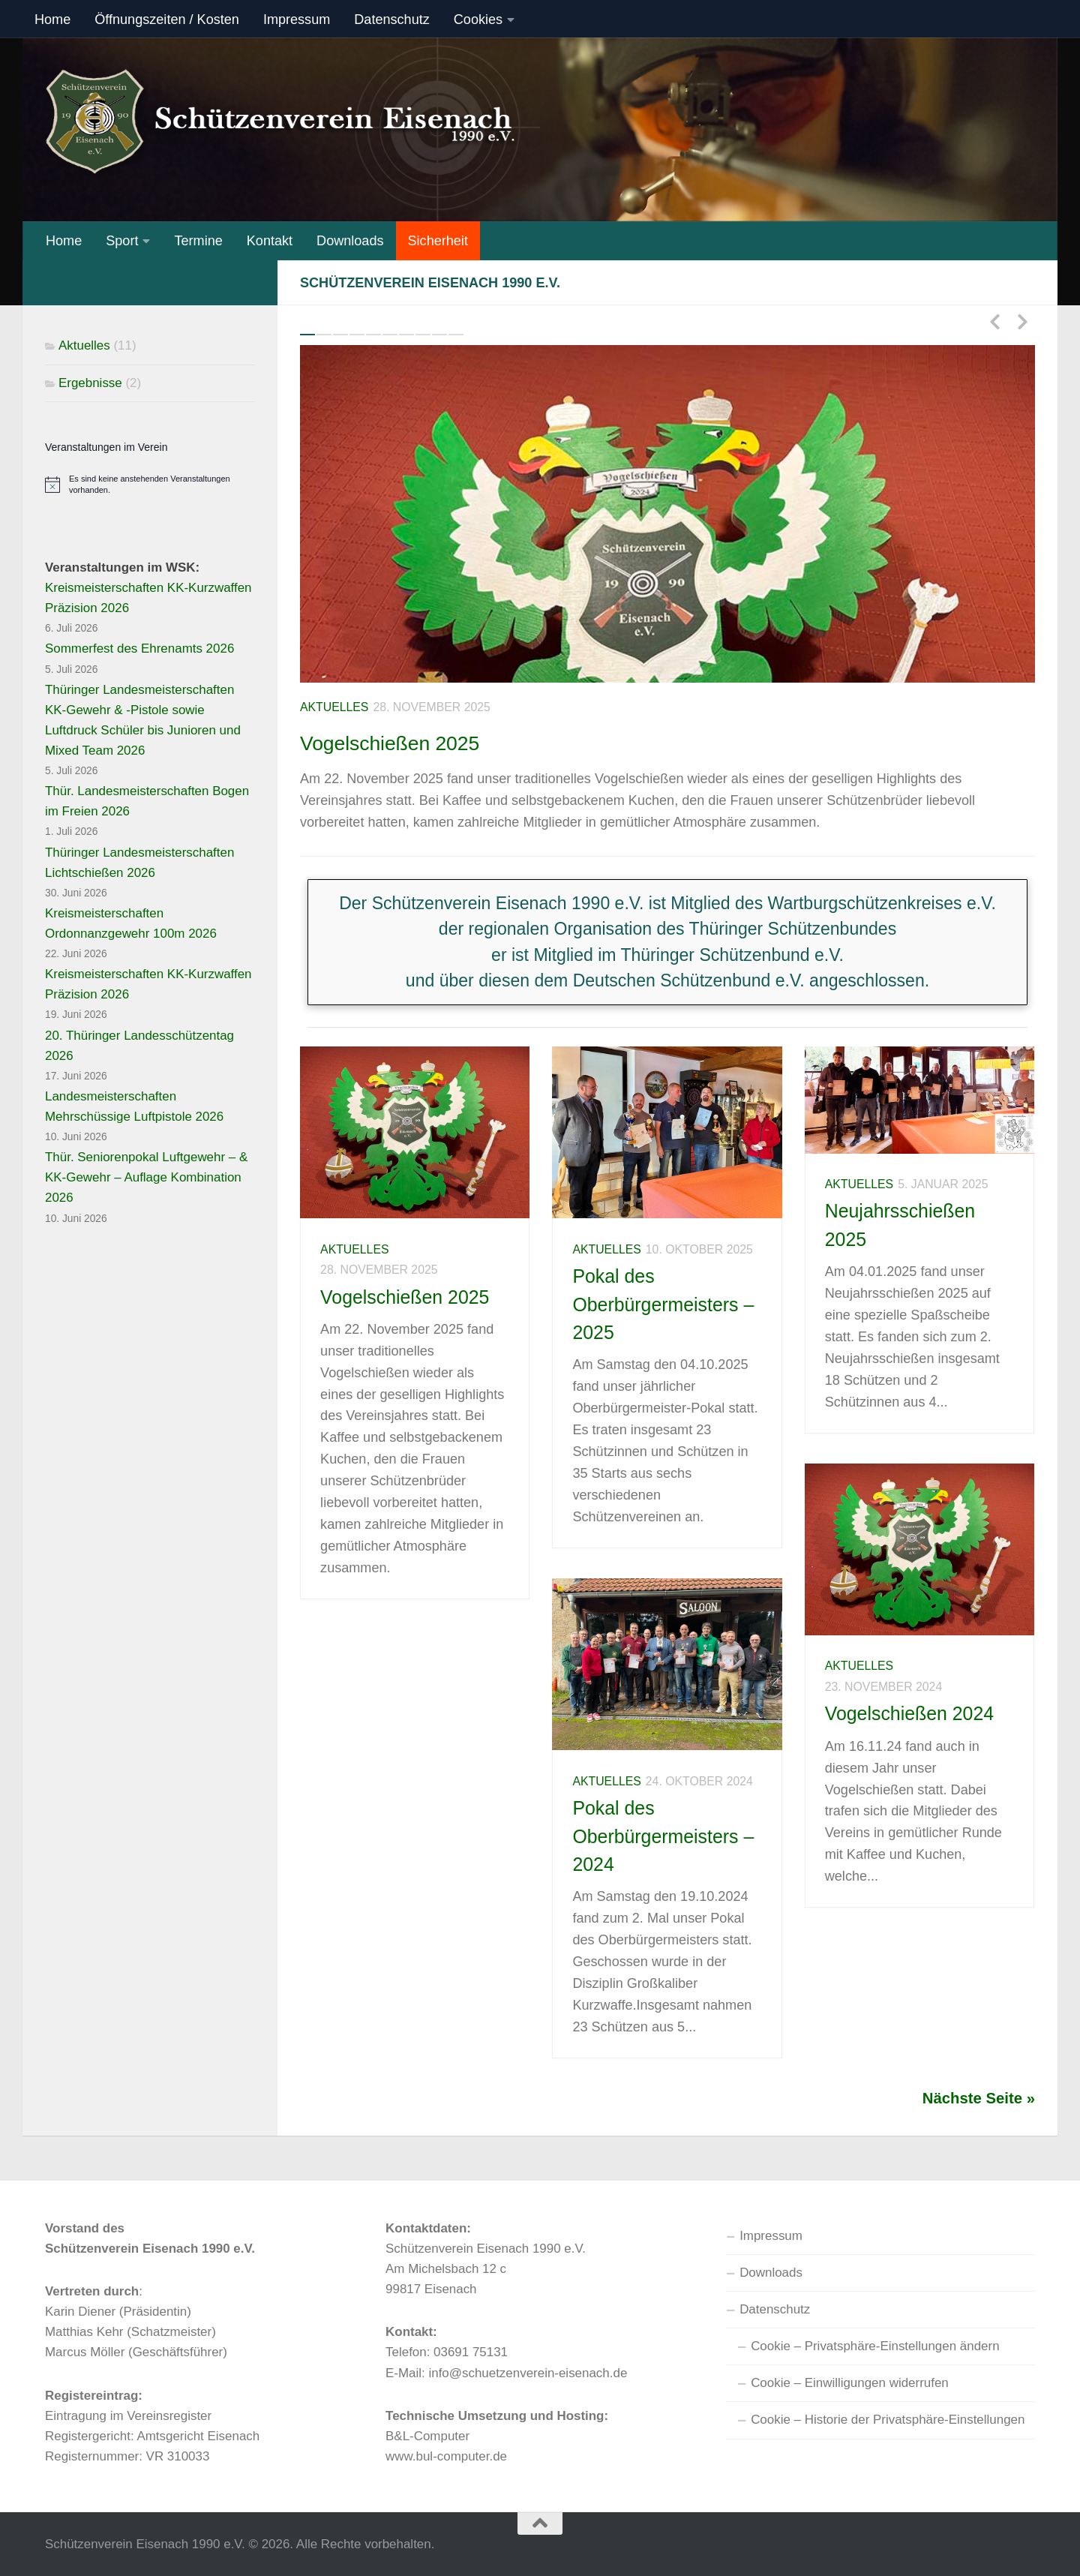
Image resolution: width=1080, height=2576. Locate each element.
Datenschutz (392, 19)
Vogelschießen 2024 (909, 1713)
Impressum (296, 19)
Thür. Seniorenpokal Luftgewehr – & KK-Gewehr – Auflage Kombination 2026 (146, 1177)
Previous (994, 321)
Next (1022, 321)
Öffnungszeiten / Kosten (166, 19)
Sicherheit (438, 240)
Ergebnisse (90, 383)
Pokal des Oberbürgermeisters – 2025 (663, 1304)
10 (456, 334)
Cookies (478, 19)
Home (52, 19)
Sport (122, 240)
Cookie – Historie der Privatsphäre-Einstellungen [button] (887, 2419)
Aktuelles (334, 707)
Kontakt (269, 240)
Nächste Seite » (978, 2098)
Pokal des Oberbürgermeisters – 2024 (663, 1836)
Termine (198, 240)
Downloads (349, 240)
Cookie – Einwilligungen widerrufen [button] (850, 2383)
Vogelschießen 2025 (425, 740)
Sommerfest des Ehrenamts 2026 (139, 648)
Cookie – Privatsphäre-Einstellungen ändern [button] (875, 2346)
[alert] (150, 484)
